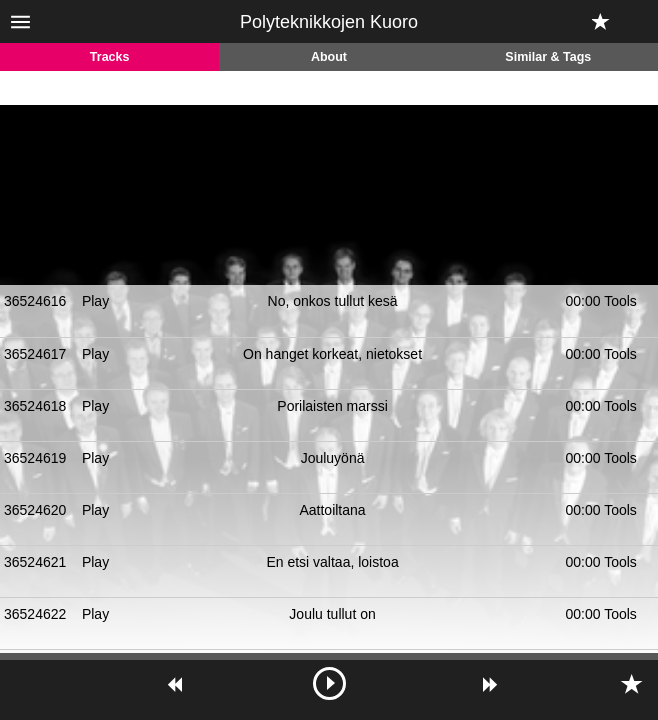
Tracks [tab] (110, 57)
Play (95, 301)
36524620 (35, 510)
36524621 (35, 562)
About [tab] (329, 57)
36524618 (35, 406)
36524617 (35, 354)
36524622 (35, 614)
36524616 (35, 301)
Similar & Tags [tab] (548, 57)
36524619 (35, 458)
